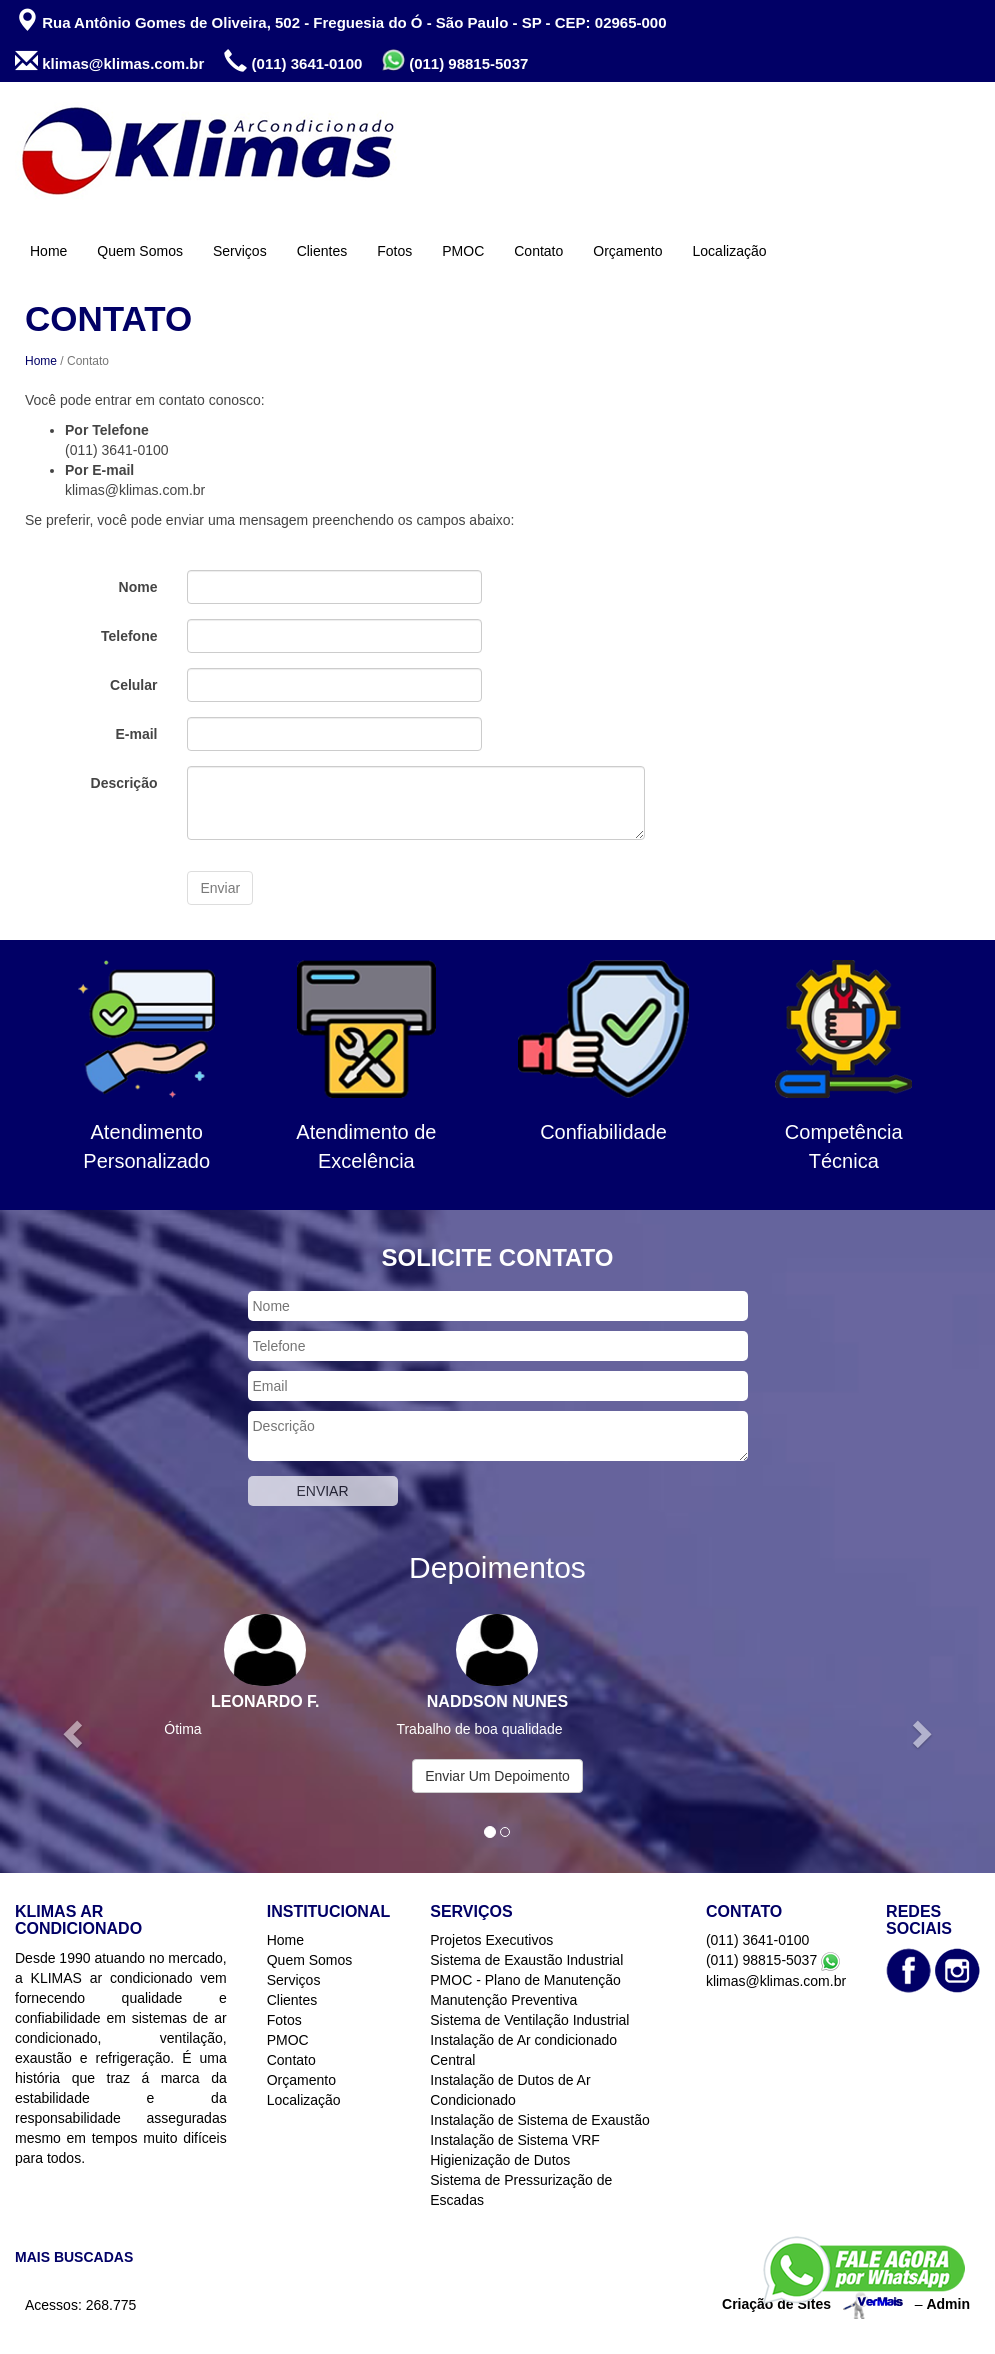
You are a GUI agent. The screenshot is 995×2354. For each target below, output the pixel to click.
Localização (730, 251)
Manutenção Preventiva (503, 2000)
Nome (138, 587)
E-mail (136, 734)
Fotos (394, 251)
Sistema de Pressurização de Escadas (521, 2190)
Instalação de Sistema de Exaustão (539, 2120)
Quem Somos (140, 251)
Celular (133, 685)
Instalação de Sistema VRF (515, 2140)
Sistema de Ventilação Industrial (529, 2020)
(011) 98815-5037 (455, 60)
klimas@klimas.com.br (109, 61)
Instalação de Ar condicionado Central (523, 2050)
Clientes (322, 251)
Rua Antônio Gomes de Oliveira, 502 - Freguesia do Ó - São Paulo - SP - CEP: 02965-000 (341, 20)
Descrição (124, 783)
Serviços (240, 251)
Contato (538, 251)
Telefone (129, 636)
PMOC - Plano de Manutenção (525, 1980)
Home (48, 251)
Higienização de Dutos (500, 2160)
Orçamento (627, 251)
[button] (74, 1733)
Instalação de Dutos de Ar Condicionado (510, 2090)
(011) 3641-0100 (293, 61)
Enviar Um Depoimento (497, 1776)
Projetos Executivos (491, 1940)
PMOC (463, 251)
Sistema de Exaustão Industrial (526, 1960)
